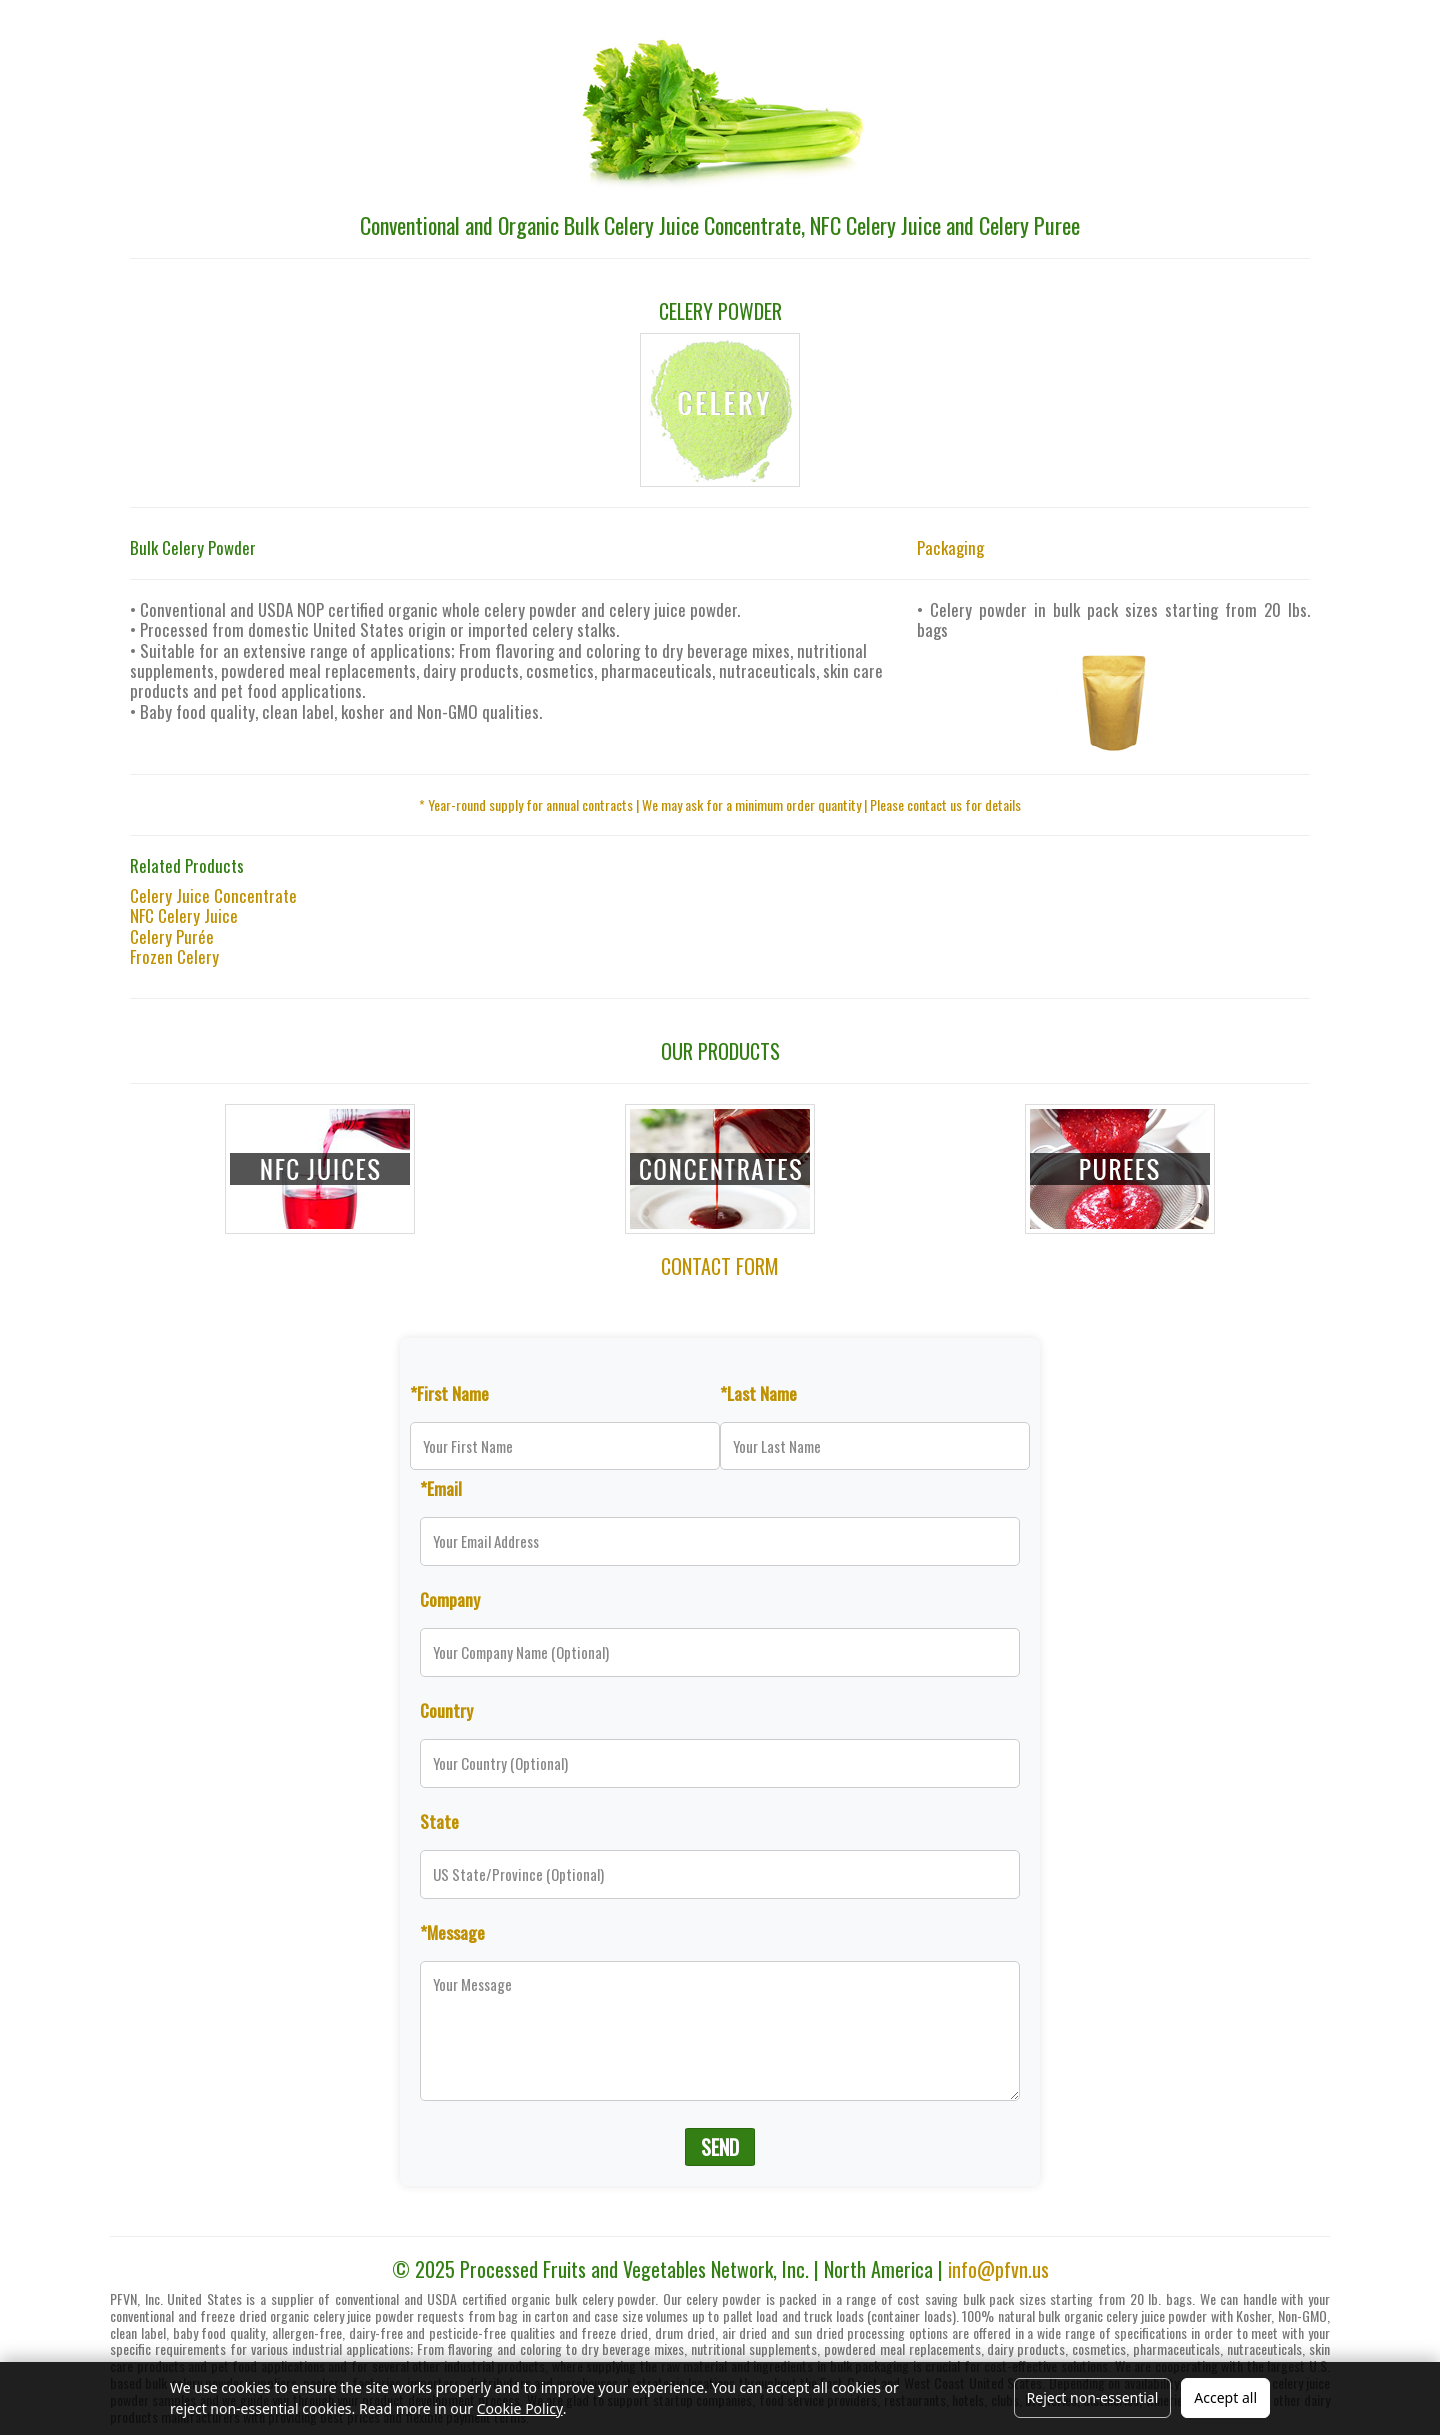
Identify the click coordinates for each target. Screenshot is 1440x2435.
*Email (441, 1488)
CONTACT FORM (720, 1266)
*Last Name (758, 1393)
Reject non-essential (1093, 2397)
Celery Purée (172, 936)
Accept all (1225, 2397)
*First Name (449, 1393)
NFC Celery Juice (184, 915)
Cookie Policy (520, 2408)
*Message (452, 1932)
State (439, 1821)
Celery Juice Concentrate (213, 895)
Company (450, 1599)
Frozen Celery (174, 956)
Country (446, 1710)
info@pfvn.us (998, 2269)
